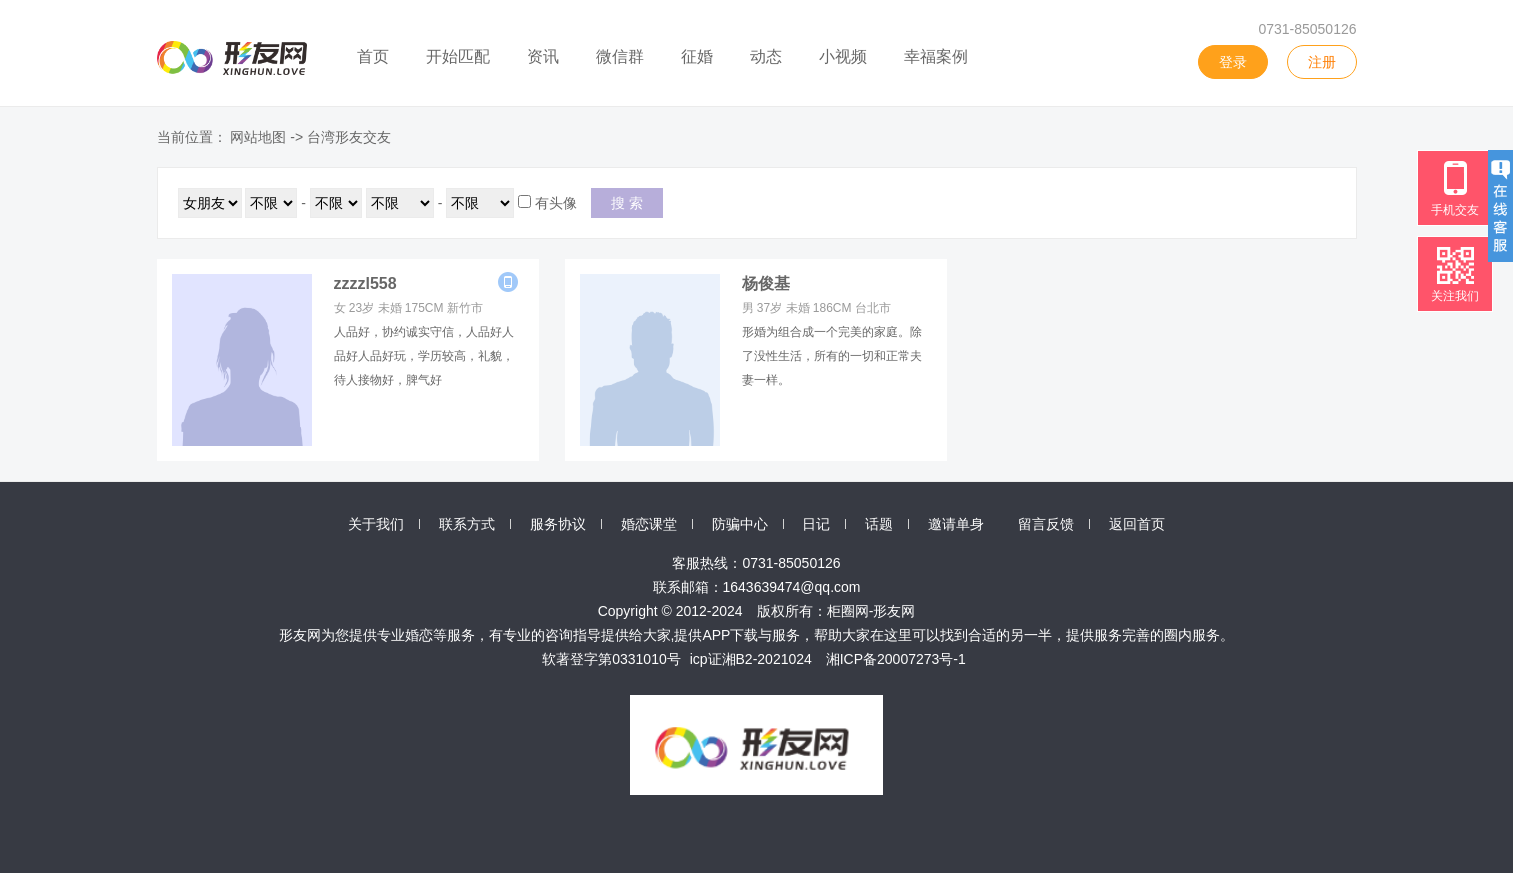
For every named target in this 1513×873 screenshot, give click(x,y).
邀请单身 (956, 524)
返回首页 (1137, 524)
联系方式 (467, 524)
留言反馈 (1046, 524)
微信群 (620, 56)
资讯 (543, 56)
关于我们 (376, 524)
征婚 (697, 56)
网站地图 (258, 137)
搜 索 (627, 203)
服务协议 (558, 524)
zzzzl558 (365, 283)
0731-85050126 (1307, 29)
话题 (879, 524)
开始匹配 (458, 56)
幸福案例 (936, 56)
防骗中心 (740, 524)
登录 (1233, 62)
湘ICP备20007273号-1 (896, 659)
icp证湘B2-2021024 (751, 659)
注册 (1322, 62)
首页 (373, 56)
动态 (766, 56)
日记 (816, 524)
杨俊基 (766, 283)
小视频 (843, 56)
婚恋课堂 (649, 524)
